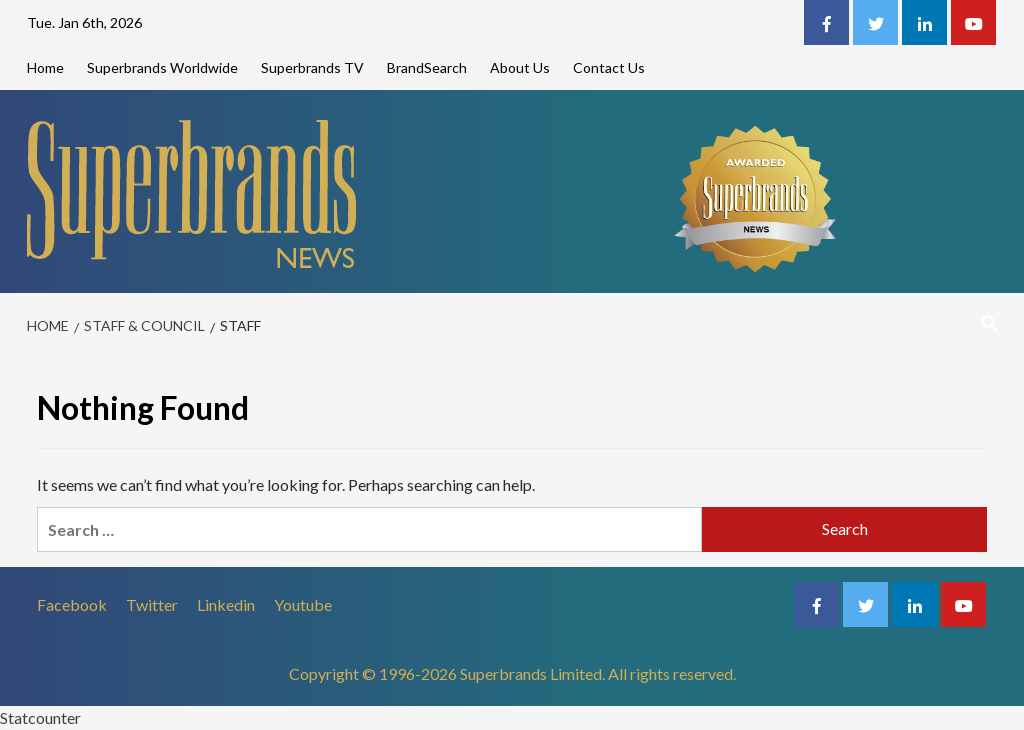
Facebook (72, 604)
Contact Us (609, 67)
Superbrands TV (312, 67)
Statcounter (40, 717)
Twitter (152, 604)
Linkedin (226, 604)
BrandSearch (427, 67)
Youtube (303, 604)
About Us (520, 67)
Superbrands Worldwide (162, 67)
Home (45, 67)
